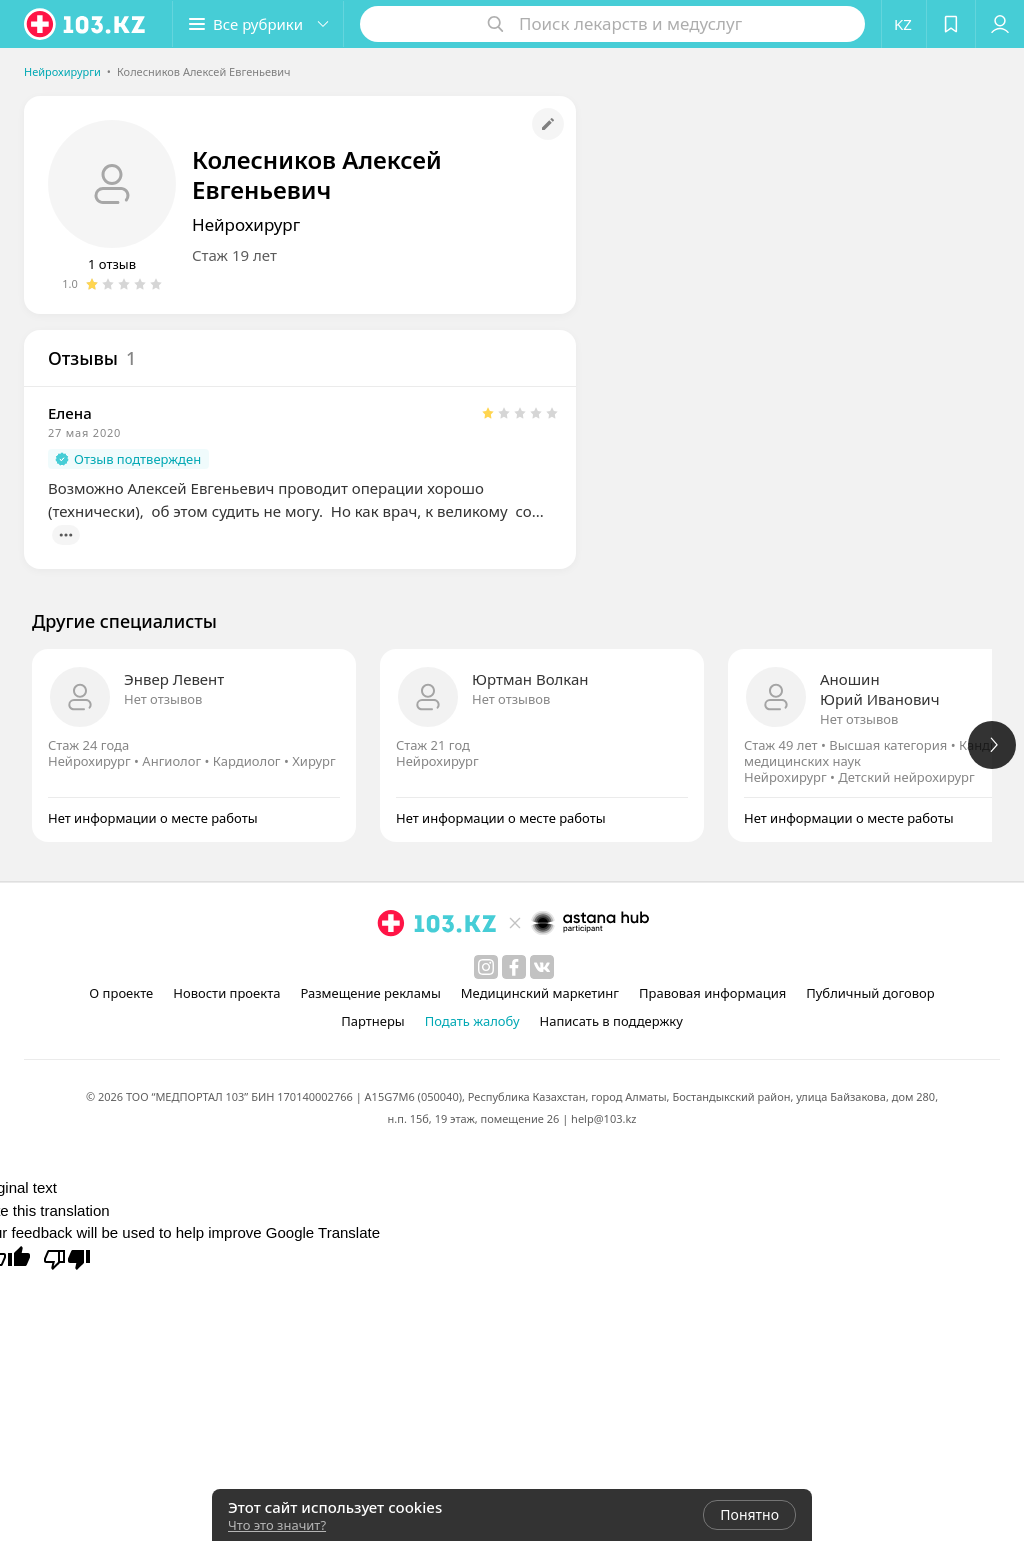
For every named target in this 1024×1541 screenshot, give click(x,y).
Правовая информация (712, 993)
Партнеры (373, 1021)
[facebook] (514, 967)
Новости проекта (226, 993)
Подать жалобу (472, 1021)
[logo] (86, 24)
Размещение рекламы (370, 993)
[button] (258, 24)
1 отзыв (112, 264)
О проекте (121, 993)
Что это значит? (277, 1525)
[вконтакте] (542, 967)
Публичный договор (870, 993)
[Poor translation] (67, 1258)
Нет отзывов (163, 699)
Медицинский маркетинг (540, 993)
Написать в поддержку (611, 1021)
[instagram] (486, 967)
